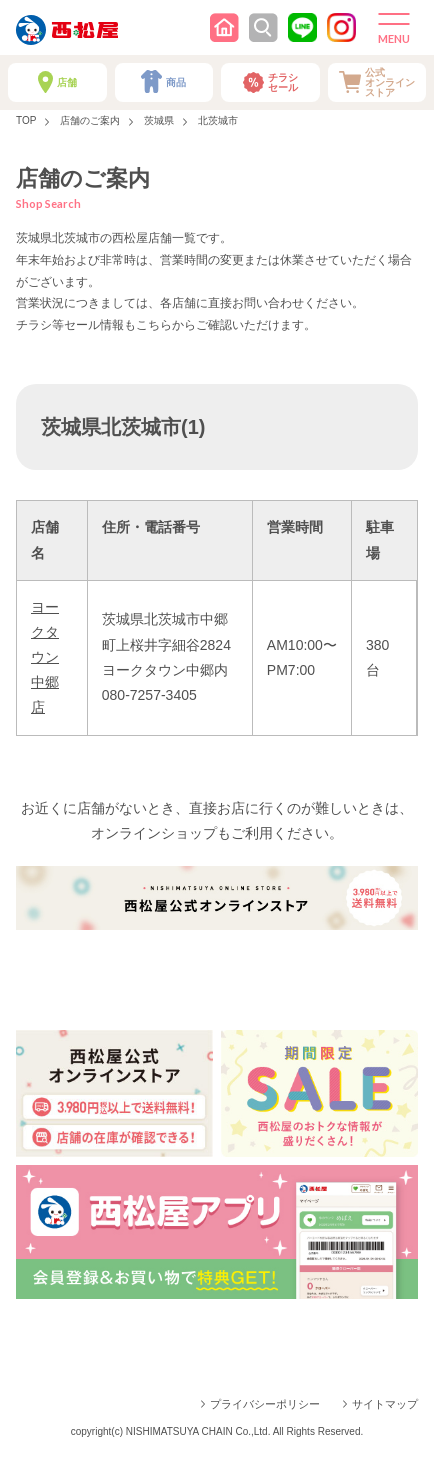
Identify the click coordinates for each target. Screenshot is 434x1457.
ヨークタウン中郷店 (45, 657)
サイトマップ (385, 1404)
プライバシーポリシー (265, 1404)
